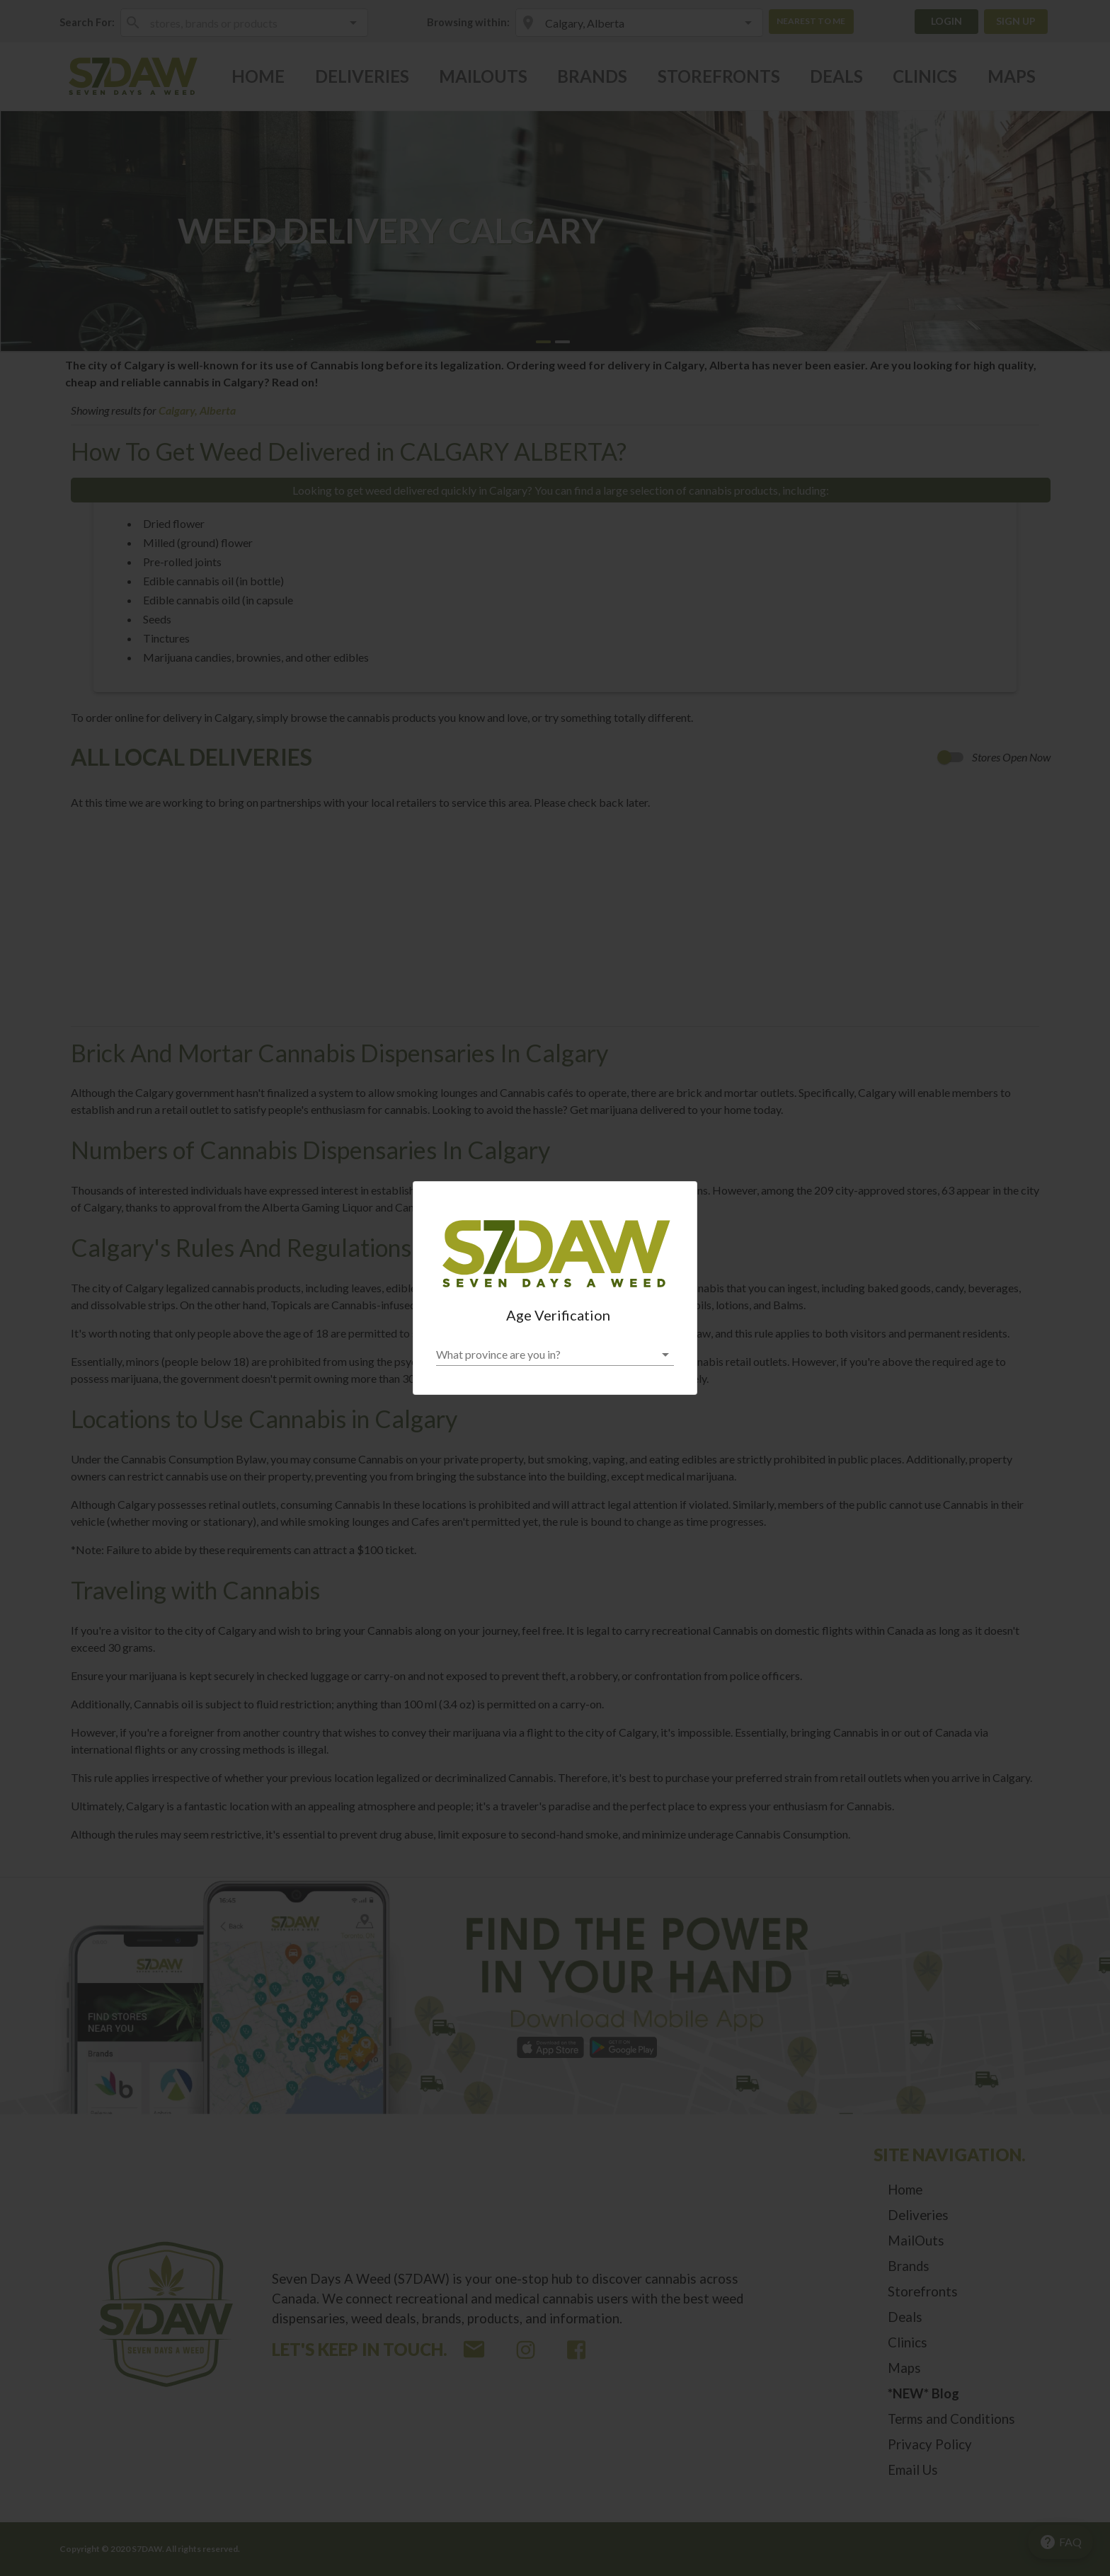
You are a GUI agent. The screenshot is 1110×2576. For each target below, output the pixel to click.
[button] (555, 1354)
